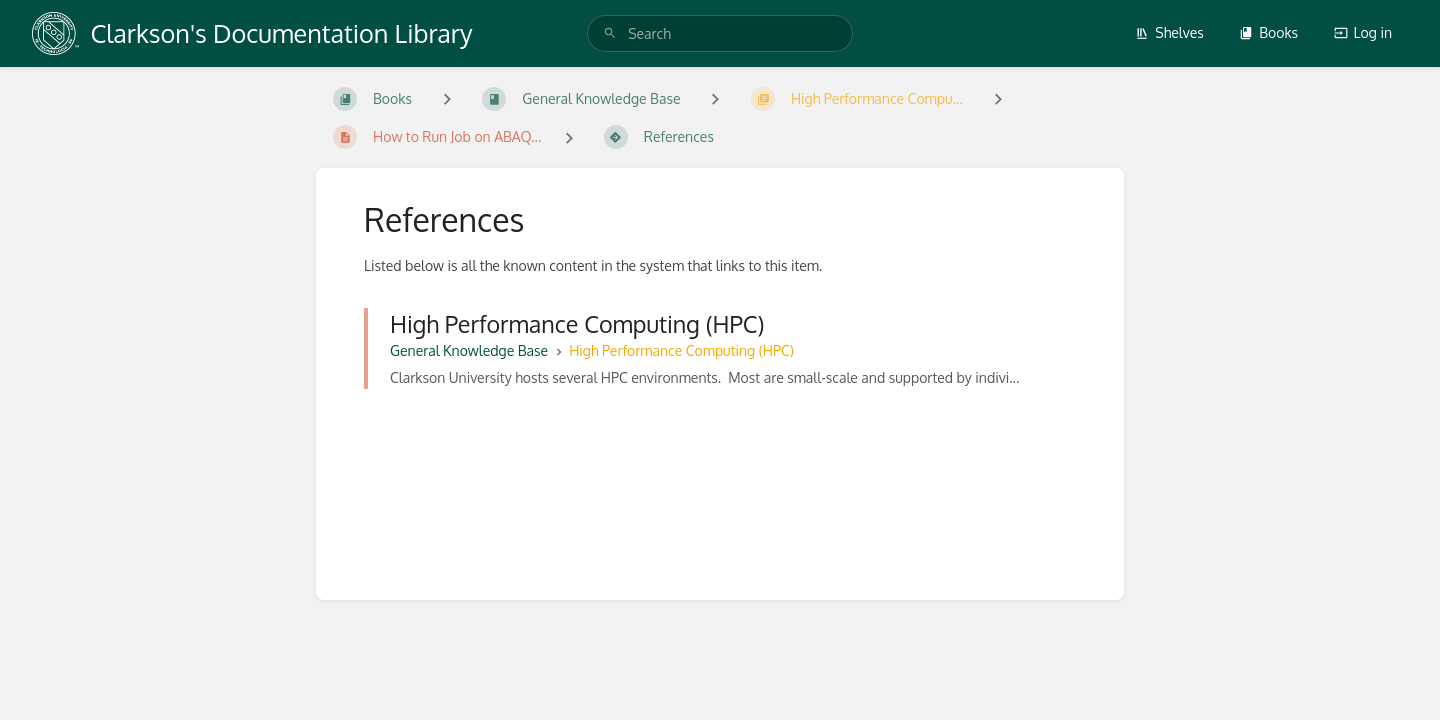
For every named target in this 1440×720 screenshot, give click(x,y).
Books (1268, 32)
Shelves (1169, 32)
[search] (720, 33)
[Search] (610, 33)
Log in (1363, 32)
